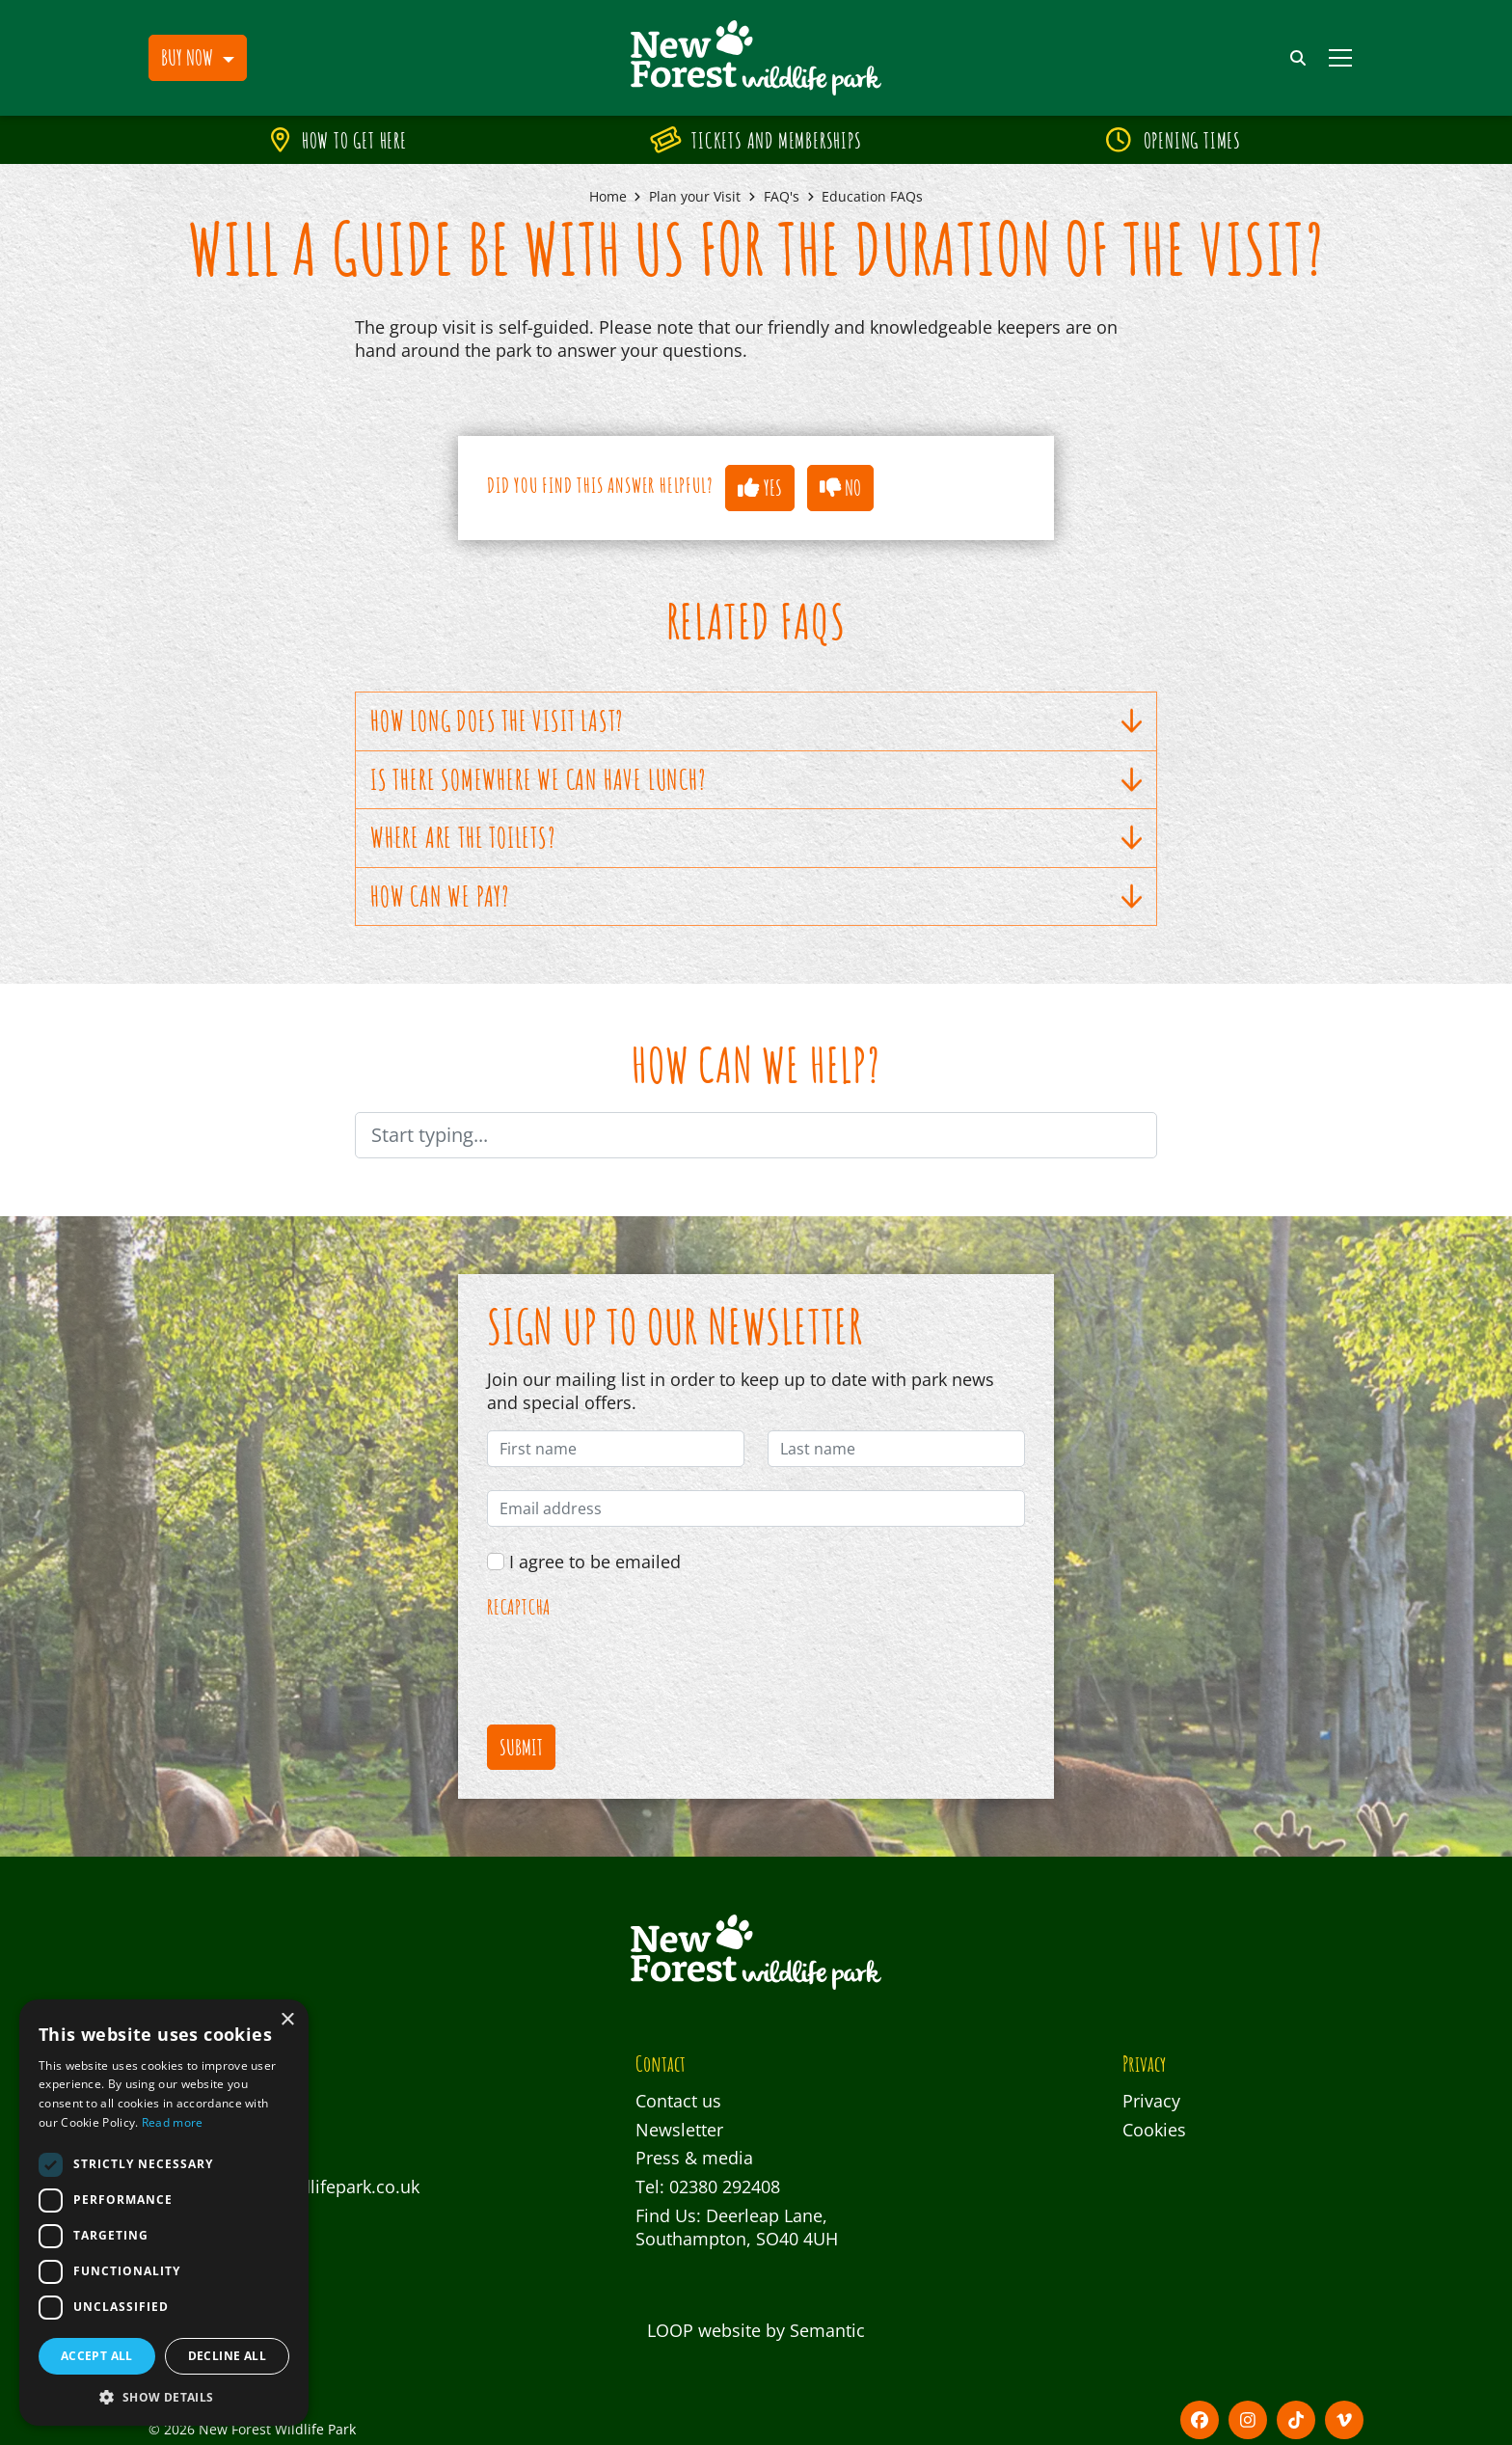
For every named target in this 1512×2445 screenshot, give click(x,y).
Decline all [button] (227, 2356)
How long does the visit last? (756, 721)
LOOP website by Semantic (756, 2330)
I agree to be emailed (595, 1561)
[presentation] (633, 1663)
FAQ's (781, 196)
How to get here (339, 139)
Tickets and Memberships (757, 139)
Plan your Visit (695, 196)
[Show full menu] (1340, 57)
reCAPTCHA (519, 1608)
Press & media (694, 2157)
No (840, 487)
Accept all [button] (97, 2356)
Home (608, 196)
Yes (759, 487)
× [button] (287, 2020)
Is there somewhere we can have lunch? (756, 780)
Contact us (678, 2100)
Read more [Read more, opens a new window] (172, 2122)
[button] (197, 58)
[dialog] (164, 2212)
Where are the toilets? (756, 838)
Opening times (1173, 139)
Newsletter (679, 2129)
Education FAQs (872, 196)
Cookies (1154, 2129)
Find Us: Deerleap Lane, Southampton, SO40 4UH (736, 2227)
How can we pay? (756, 896)
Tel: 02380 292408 (707, 2186)
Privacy (1151, 2100)
